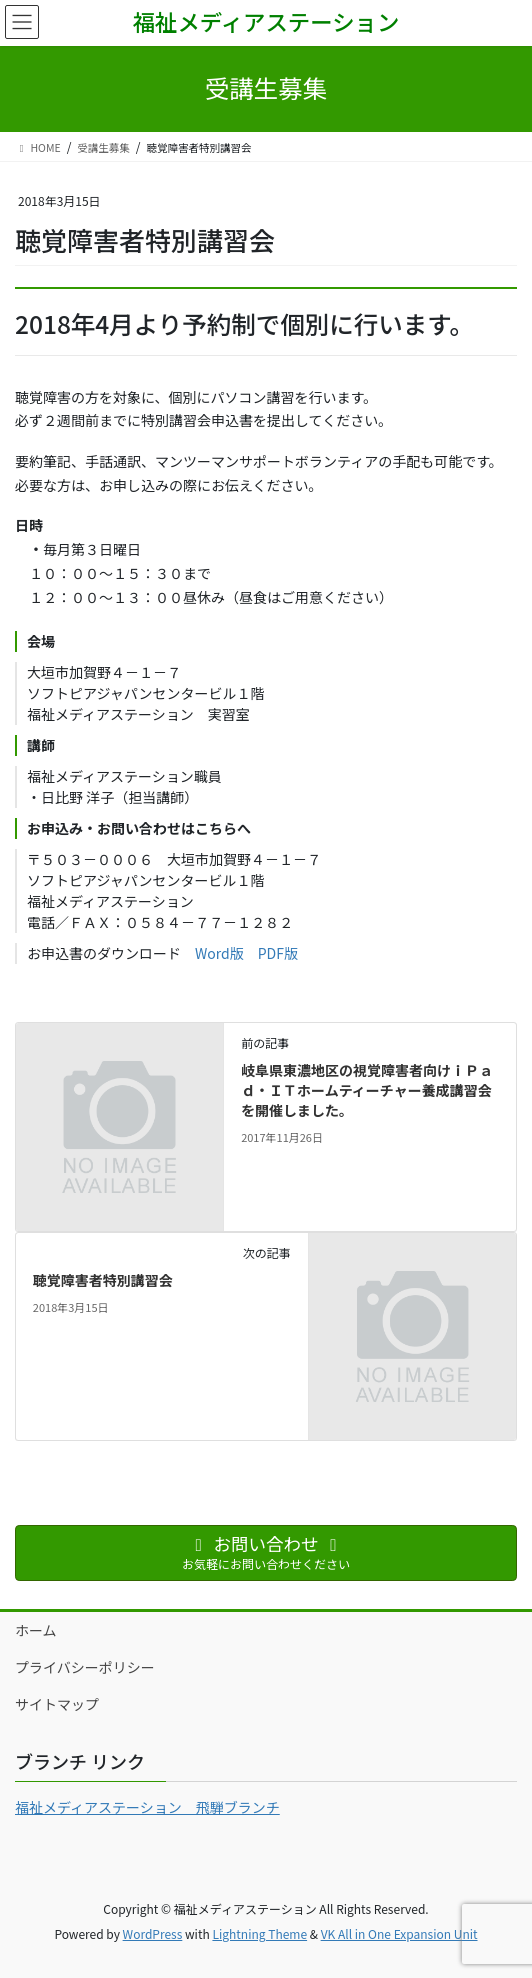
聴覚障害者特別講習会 (103, 1280)
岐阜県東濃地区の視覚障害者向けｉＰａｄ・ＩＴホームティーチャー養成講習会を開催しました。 (367, 1089)
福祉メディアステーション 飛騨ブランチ (147, 1807)
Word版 (219, 953)
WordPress (153, 1933)
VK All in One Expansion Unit (399, 1933)
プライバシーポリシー (85, 1667)
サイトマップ (57, 1704)
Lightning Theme (259, 1933)
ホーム (36, 1630)
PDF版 (278, 953)
